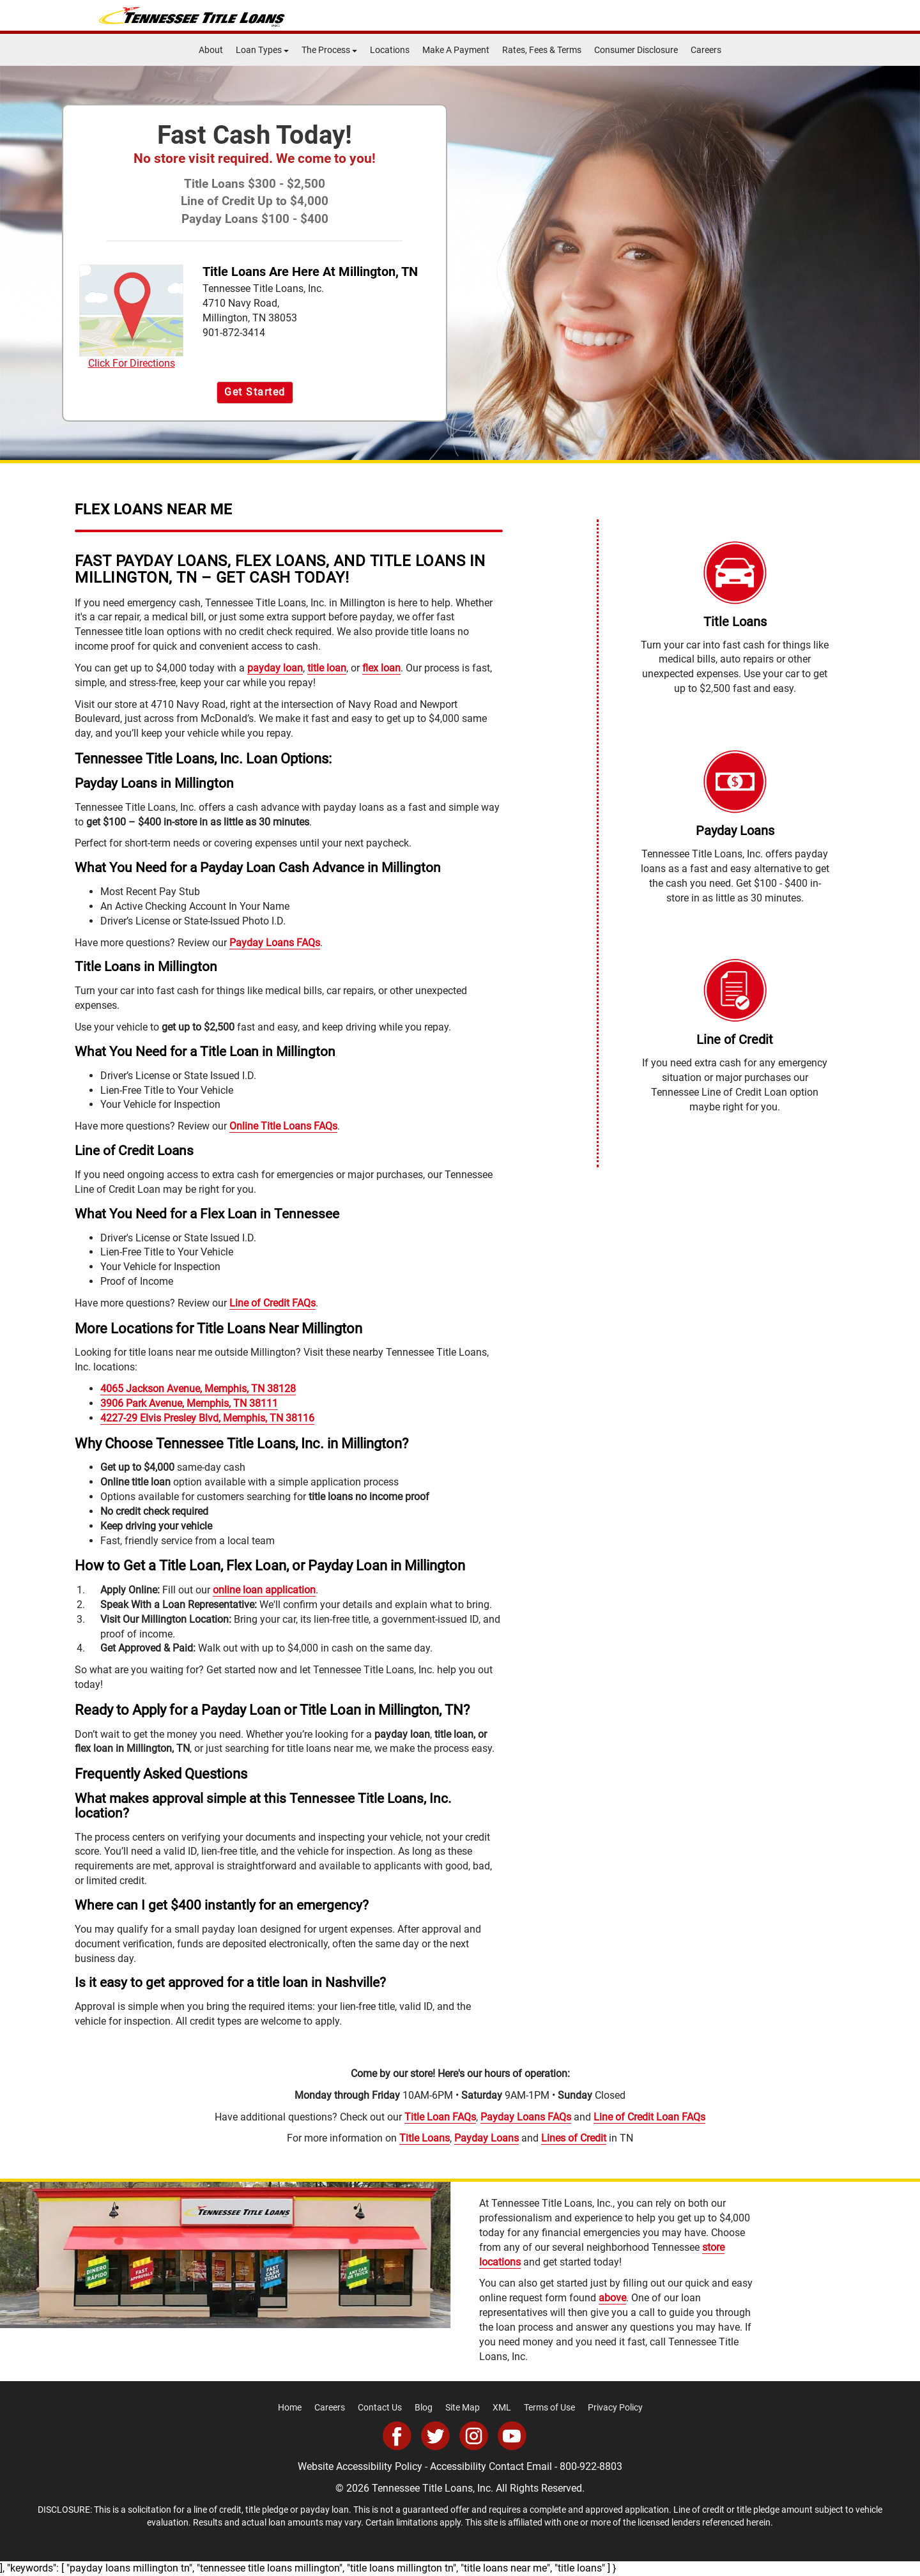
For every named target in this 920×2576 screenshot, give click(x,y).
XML (502, 2407)
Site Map (462, 2407)
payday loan (275, 668)
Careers (706, 50)
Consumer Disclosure (636, 50)
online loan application (264, 1590)
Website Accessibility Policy (360, 2466)
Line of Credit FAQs (272, 1303)
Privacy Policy (615, 2407)
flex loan (381, 668)
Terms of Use (549, 2407)
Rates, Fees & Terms (541, 50)
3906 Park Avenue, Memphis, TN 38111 (189, 1403)
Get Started (255, 392)
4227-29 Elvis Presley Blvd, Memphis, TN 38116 (207, 1418)
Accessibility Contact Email (491, 2466)
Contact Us (380, 2407)
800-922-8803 (591, 2466)
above (612, 2298)
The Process (329, 50)
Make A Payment (455, 50)
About (211, 50)
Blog (424, 2407)
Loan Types (262, 50)
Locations (390, 50)
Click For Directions (131, 316)
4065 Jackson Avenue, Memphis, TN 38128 (198, 1389)
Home (290, 2407)
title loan (326, 668)
